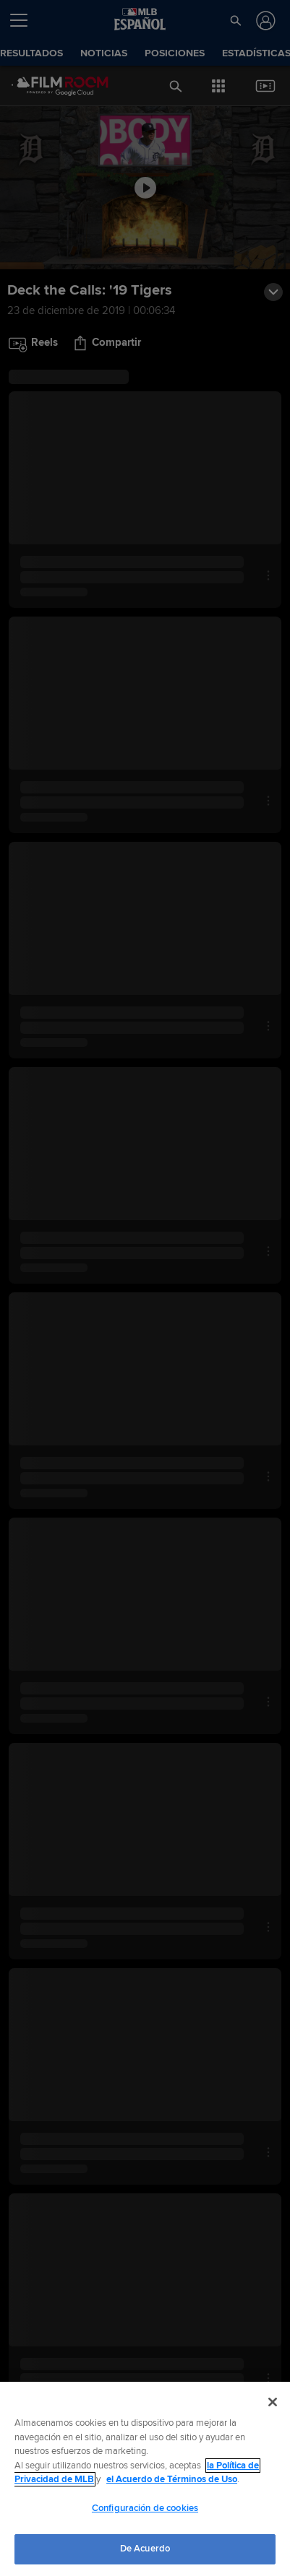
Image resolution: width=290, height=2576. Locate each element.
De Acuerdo (145, 2548)
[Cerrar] (273, 2402)
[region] (145, 2479)
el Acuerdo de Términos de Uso (171, 2479)
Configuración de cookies (145, 2508)
